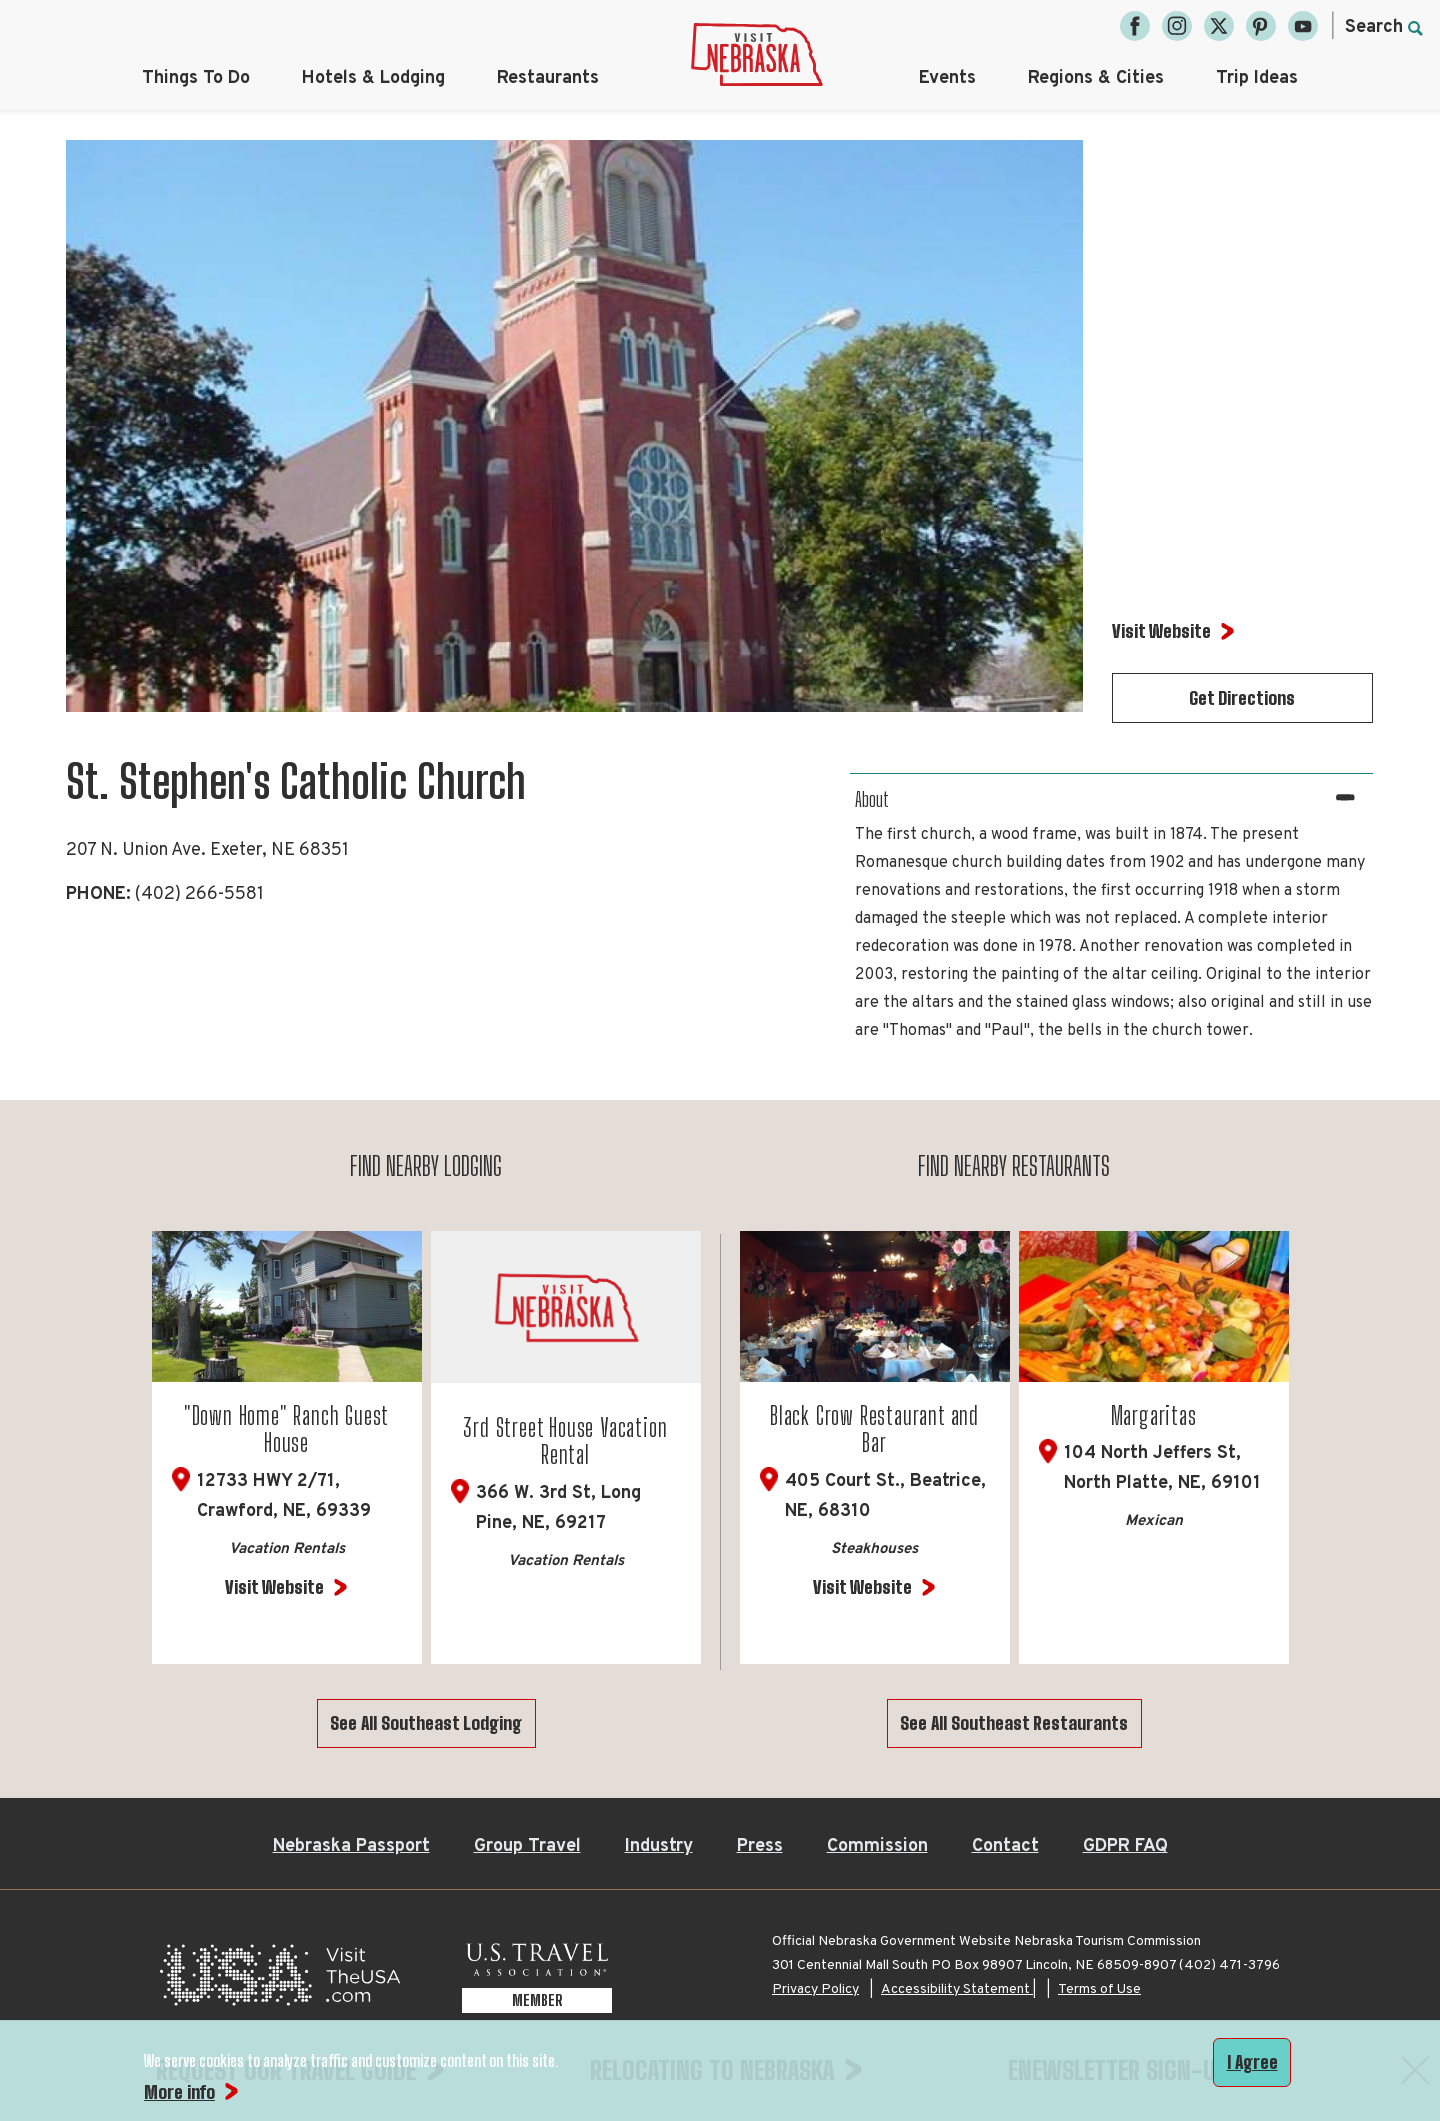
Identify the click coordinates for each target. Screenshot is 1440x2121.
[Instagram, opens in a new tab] (1177, 26)
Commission (877, 1846)
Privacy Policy (815, 1989)
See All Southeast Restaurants (1014, 1723)
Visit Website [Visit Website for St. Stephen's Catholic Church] (1161, 631)
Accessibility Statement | (958, 1989)
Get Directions (1242, 698)
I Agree (1252, 2062)
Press (760, 1846)
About (872, 799)
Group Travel (527, 1846)
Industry (659, 1846)
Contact (1005, 1846)
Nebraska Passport (351, 1846)
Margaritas (1154, 1415)
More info (179, 2092)
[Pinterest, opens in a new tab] (1261, 26)
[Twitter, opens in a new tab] (1219, 26)
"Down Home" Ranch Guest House (286, 1429)
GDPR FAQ (1125, 1846)
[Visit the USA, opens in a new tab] (280, 1980)
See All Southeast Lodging (426, 1723)
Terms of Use (1099, 1989)
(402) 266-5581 (199, 894)
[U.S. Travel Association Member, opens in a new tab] (537, 1980)
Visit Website (274, 1587)
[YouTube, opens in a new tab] (1303, 26)
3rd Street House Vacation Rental (565, 1441)
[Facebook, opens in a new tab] (1135, 26)
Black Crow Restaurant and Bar (874, 1429)
